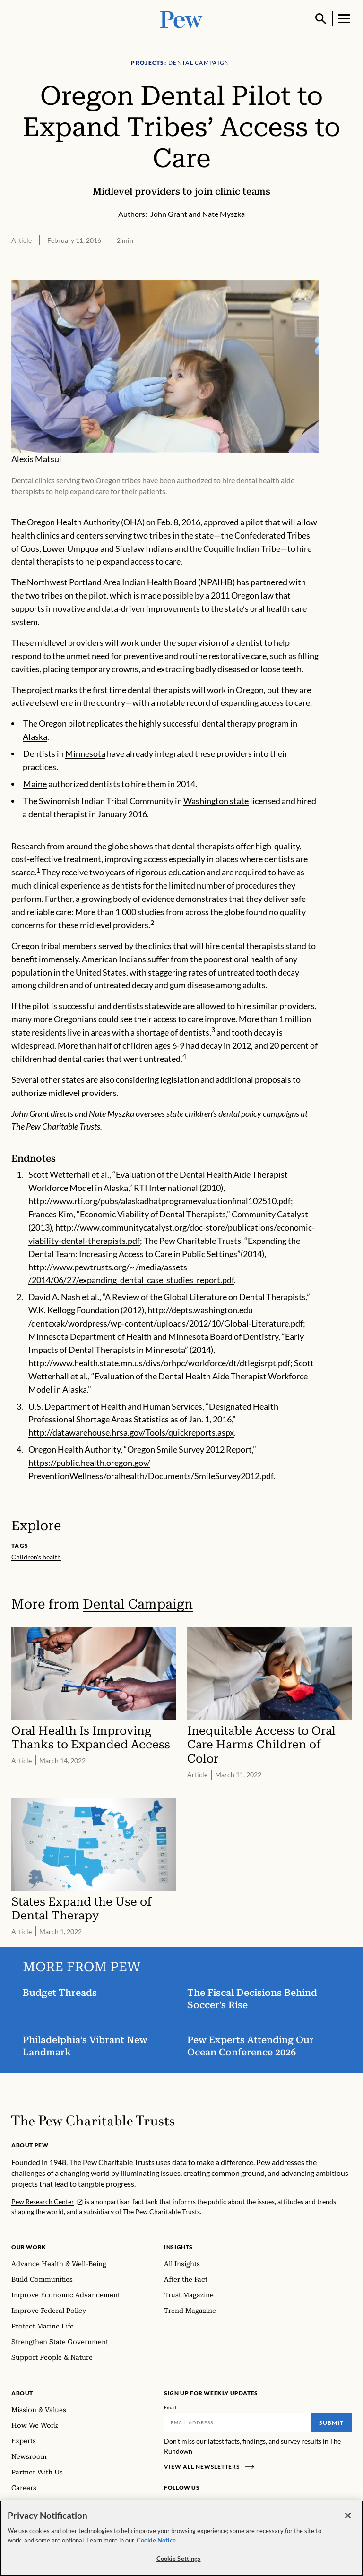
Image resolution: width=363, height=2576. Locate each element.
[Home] (92, 2120)
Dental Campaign (138, 1604)
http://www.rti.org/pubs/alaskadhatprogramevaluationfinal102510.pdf (159, 1201)
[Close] (347, 2515)
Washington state (216, 801)
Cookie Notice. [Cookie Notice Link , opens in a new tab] (157, 2540)
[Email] (237, 2422)
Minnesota (85, 753)
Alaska (35, 736)
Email (170, 2407)
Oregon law (252, 595)
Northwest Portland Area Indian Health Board (112, 582)
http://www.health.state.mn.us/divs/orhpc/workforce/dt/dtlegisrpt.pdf (159, 1363)
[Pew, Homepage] (181, 18)
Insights (178, 2247)
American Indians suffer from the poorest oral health (178, 959)
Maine (35, 784)
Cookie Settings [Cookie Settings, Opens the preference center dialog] (178, 2558)
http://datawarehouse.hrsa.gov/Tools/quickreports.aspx (131, 1432)
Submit (331, 2422)
